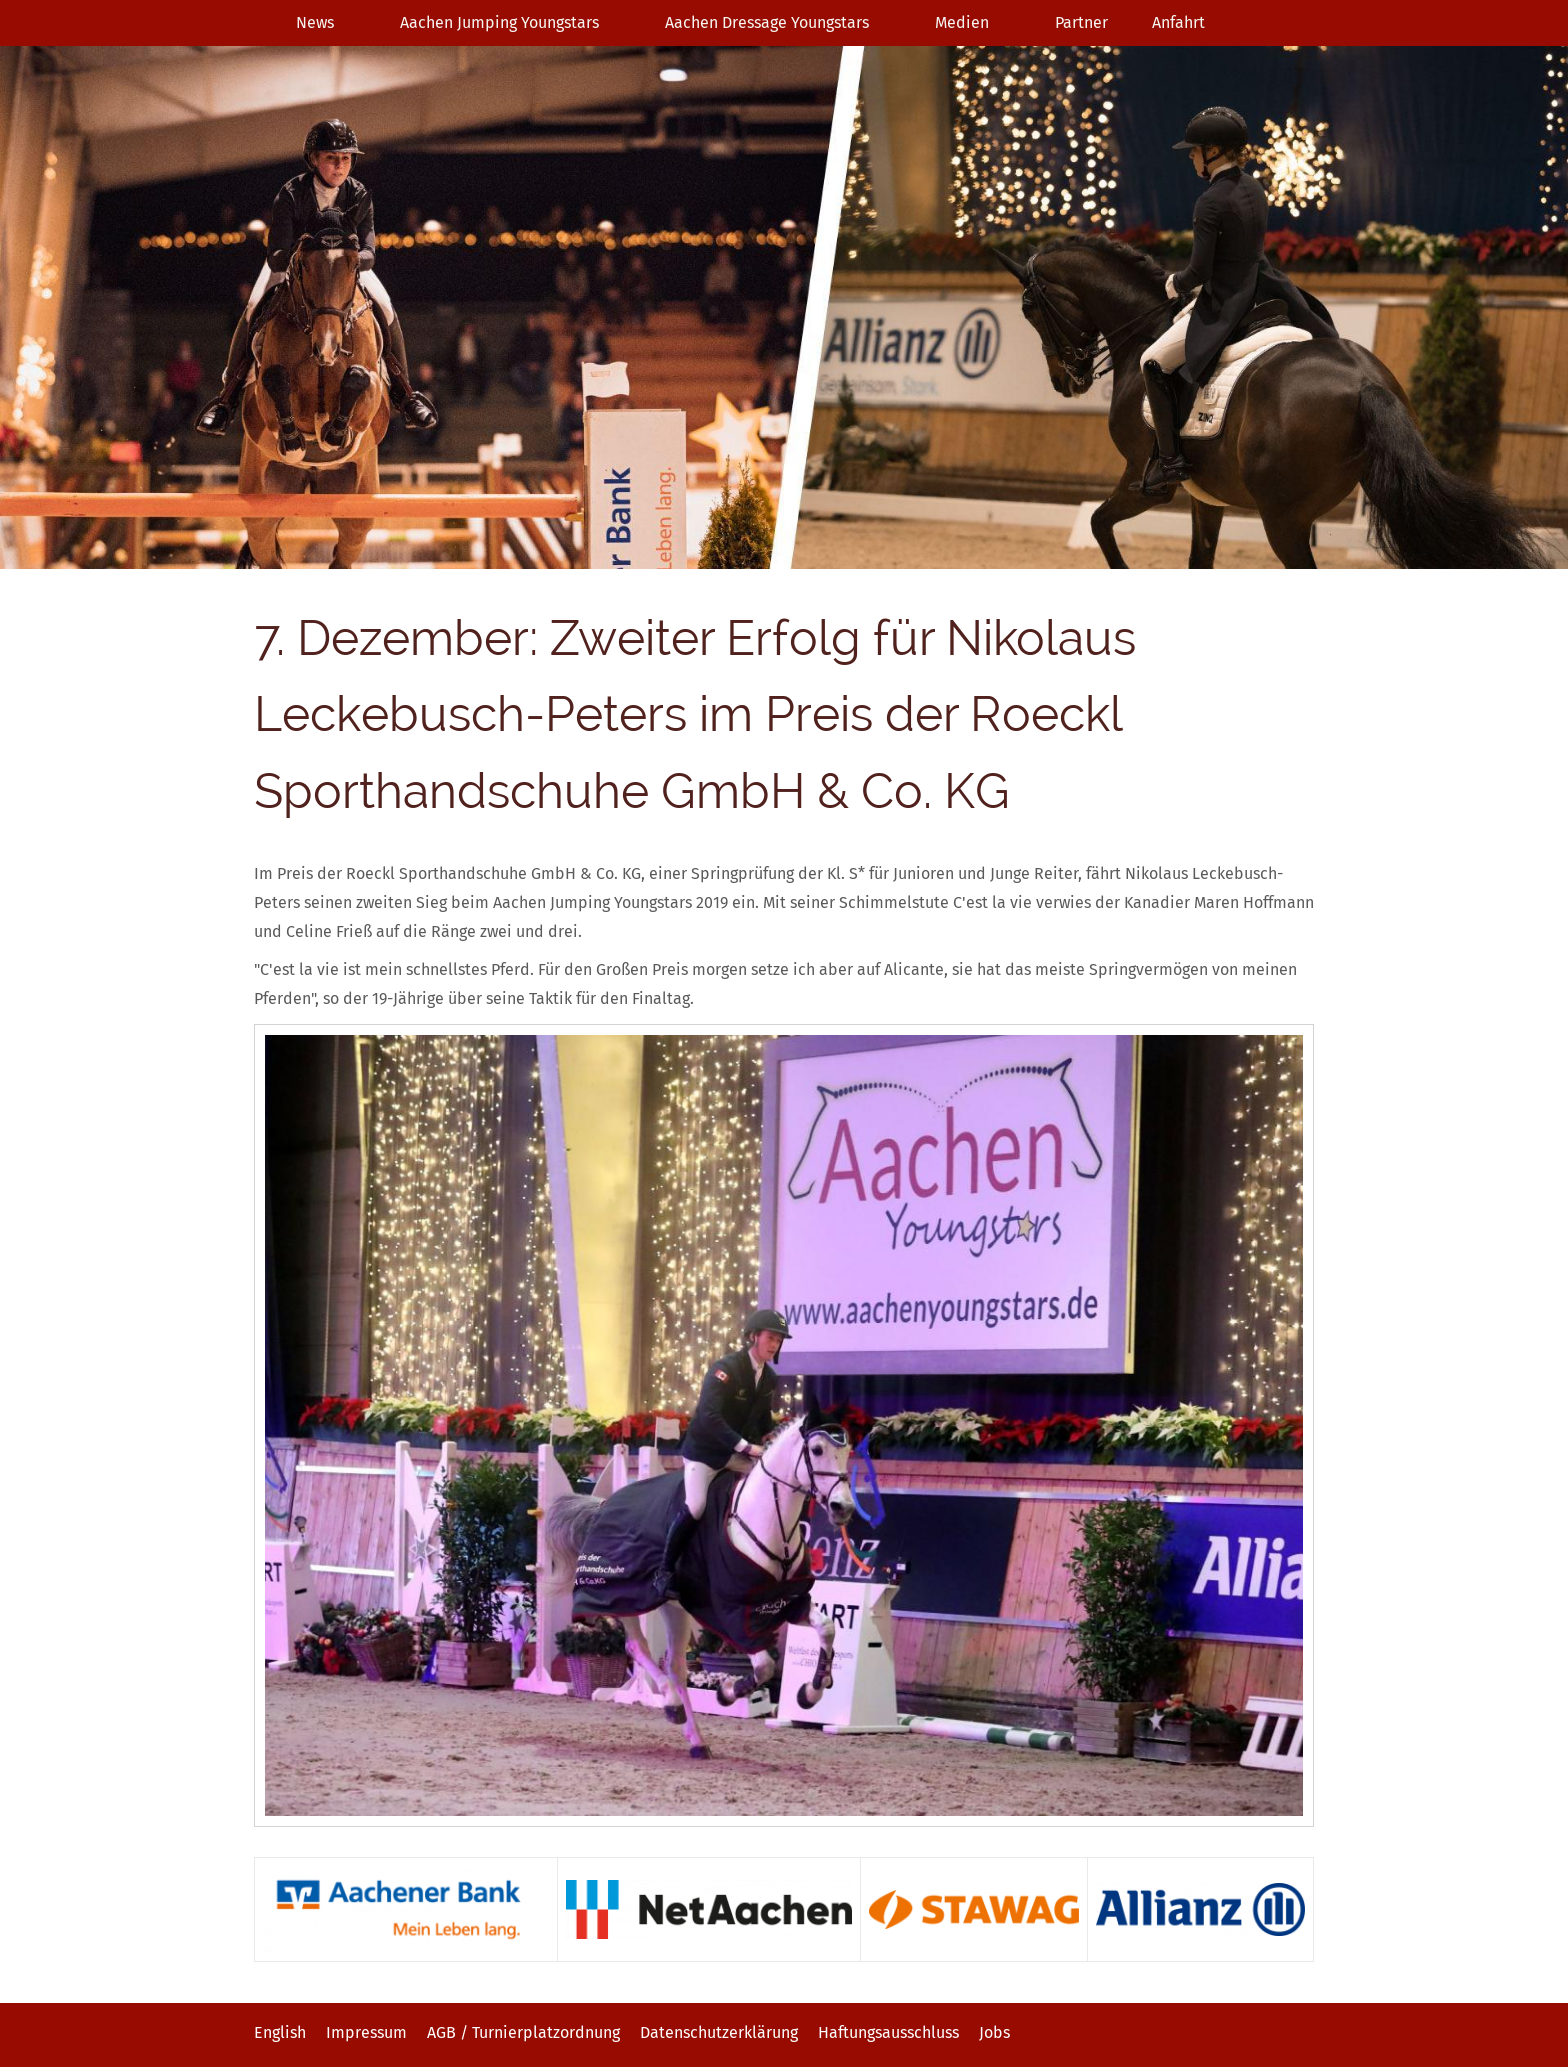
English (280, 2032)
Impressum (366, 2032)
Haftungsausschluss (888, 2032)
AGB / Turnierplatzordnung (523, 2032)
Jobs (994, 2032)
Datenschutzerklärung (719, 2032)
